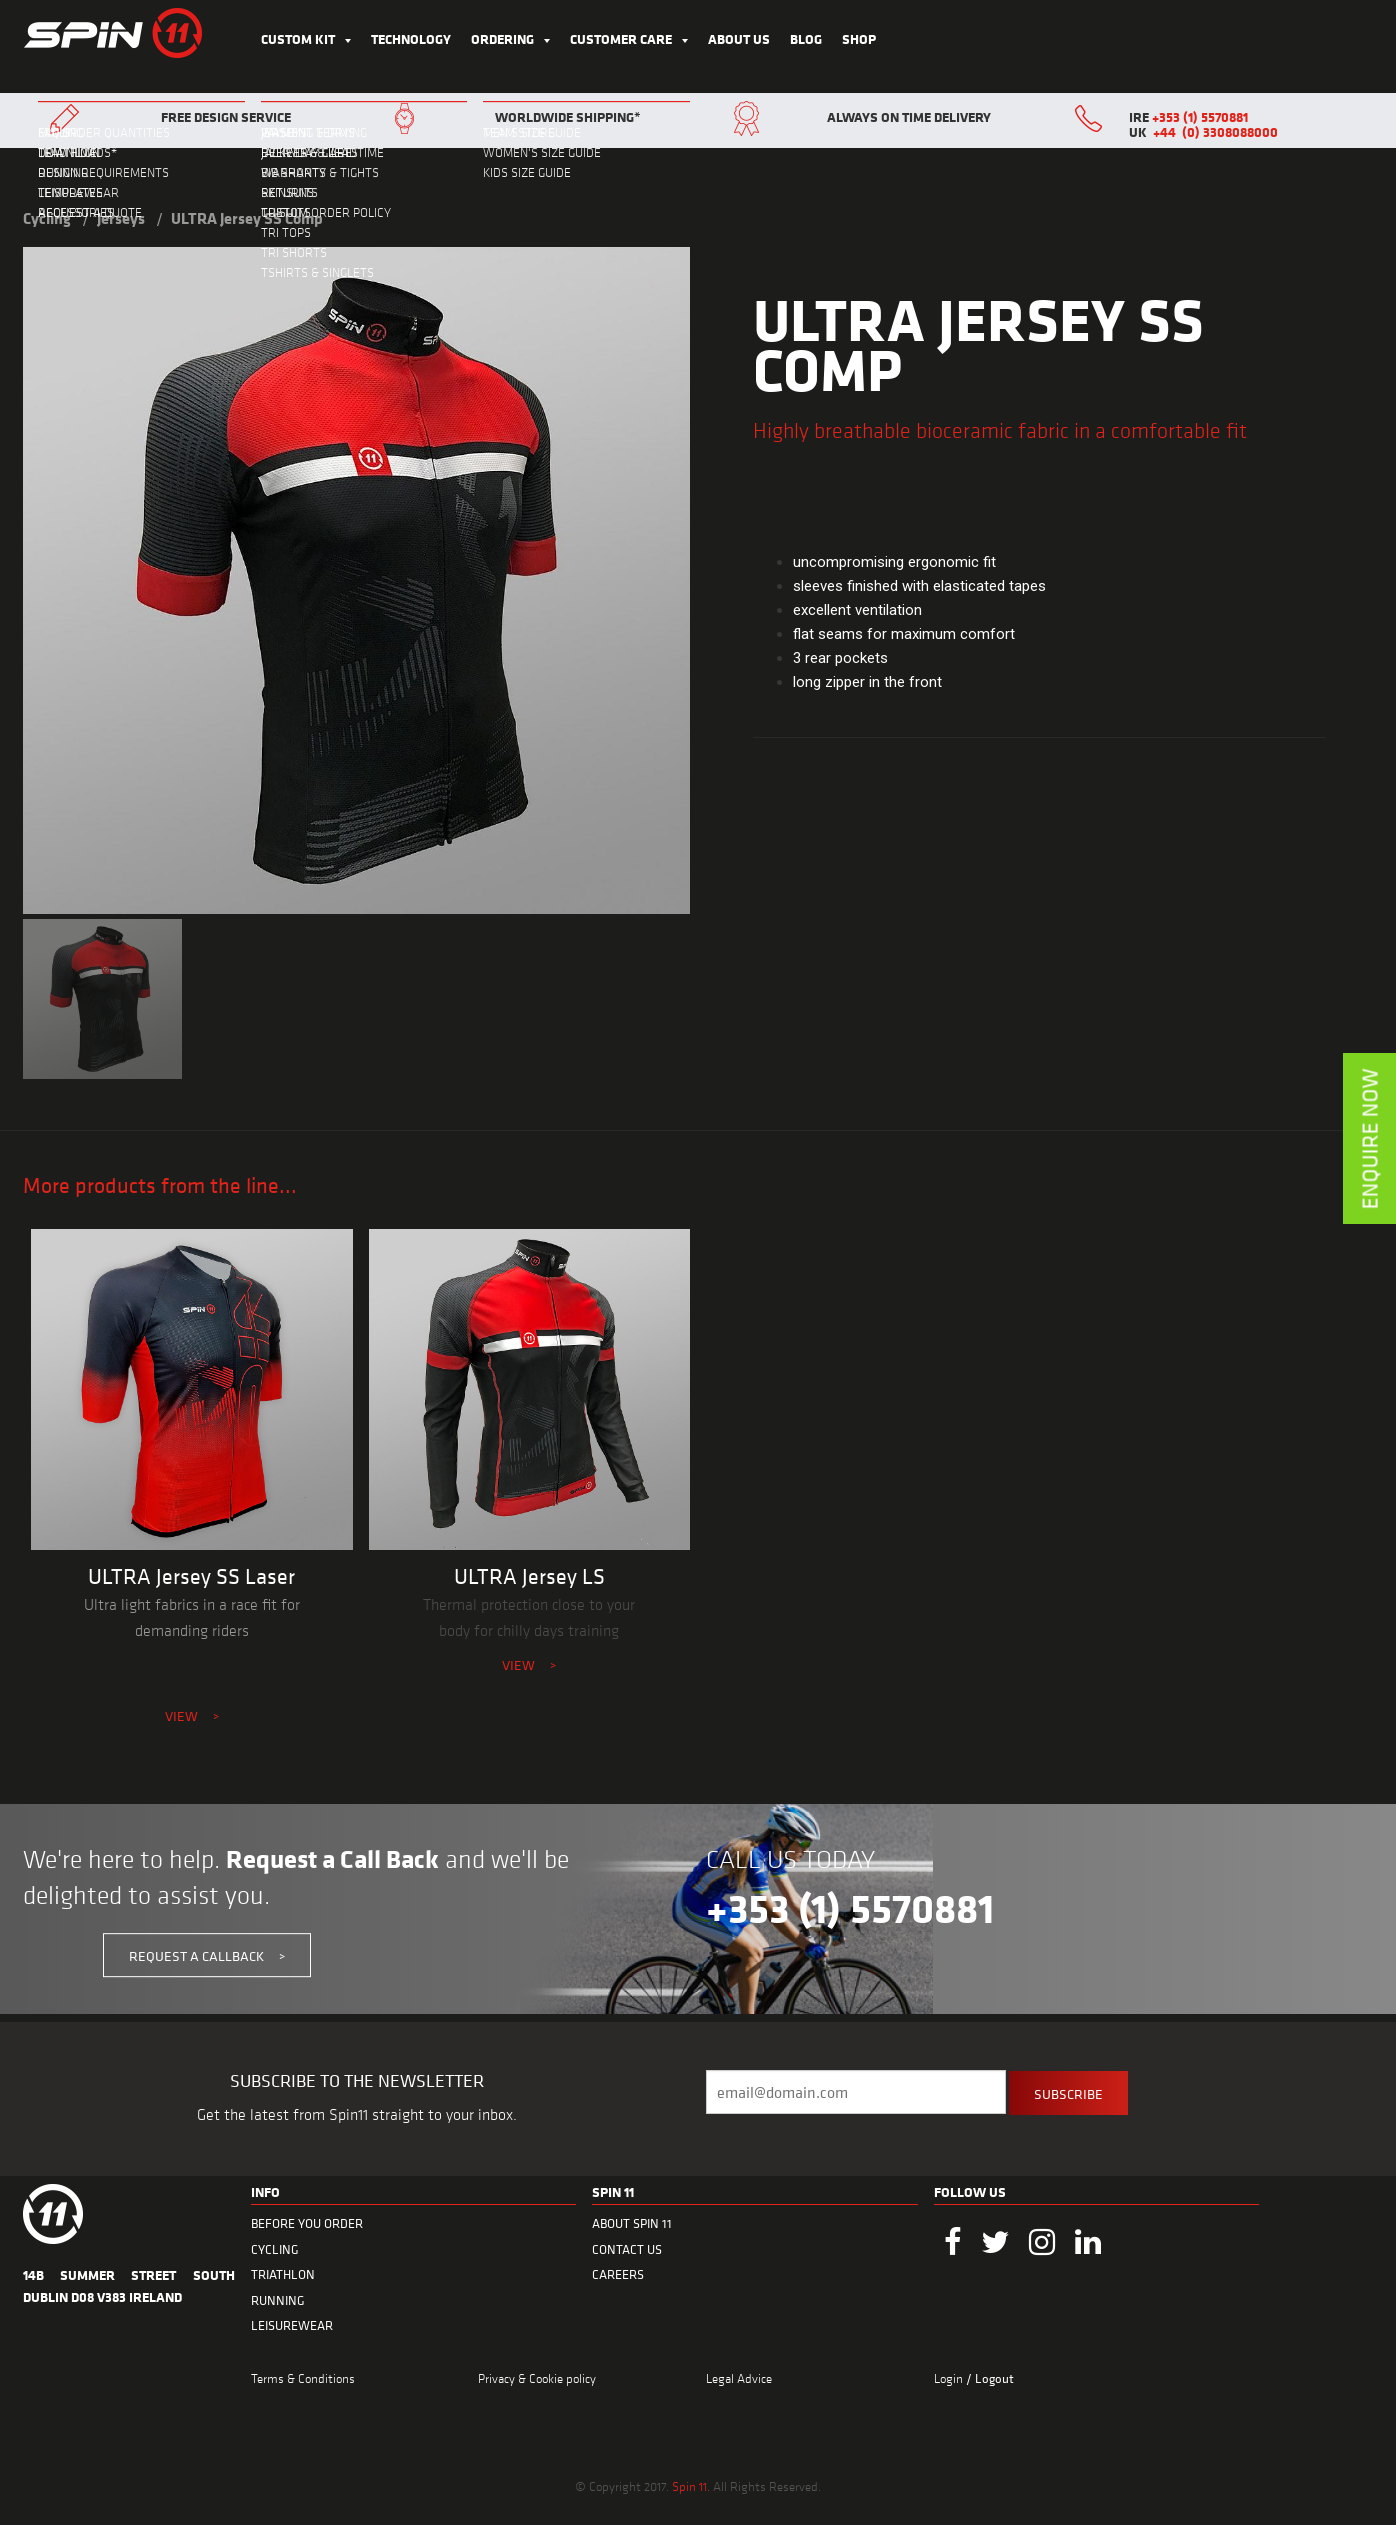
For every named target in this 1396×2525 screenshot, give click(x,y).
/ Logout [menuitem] (990, 2378)
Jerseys (121, 218)
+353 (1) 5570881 (1200, 116)
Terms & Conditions (303, 2377)
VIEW (192, 1715)
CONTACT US (627, 2249)
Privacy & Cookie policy (537, 2377)
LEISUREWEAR (292, 2325)
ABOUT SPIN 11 (632, 2223)
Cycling (47, 218)
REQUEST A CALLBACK (207, 1955)
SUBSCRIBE (1068, 2093)
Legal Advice (739, 2377)
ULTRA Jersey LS (529, 1576)
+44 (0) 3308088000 (1215, 131)
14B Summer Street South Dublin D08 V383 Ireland (129, 2285)
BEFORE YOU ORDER (307, 2223)
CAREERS (618, 2274)
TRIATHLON (283, 2274)
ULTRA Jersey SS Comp (247, 218)
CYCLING (275, 2249)
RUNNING (278, 2300)
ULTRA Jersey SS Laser (191, 1576)
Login (950, 2377)
